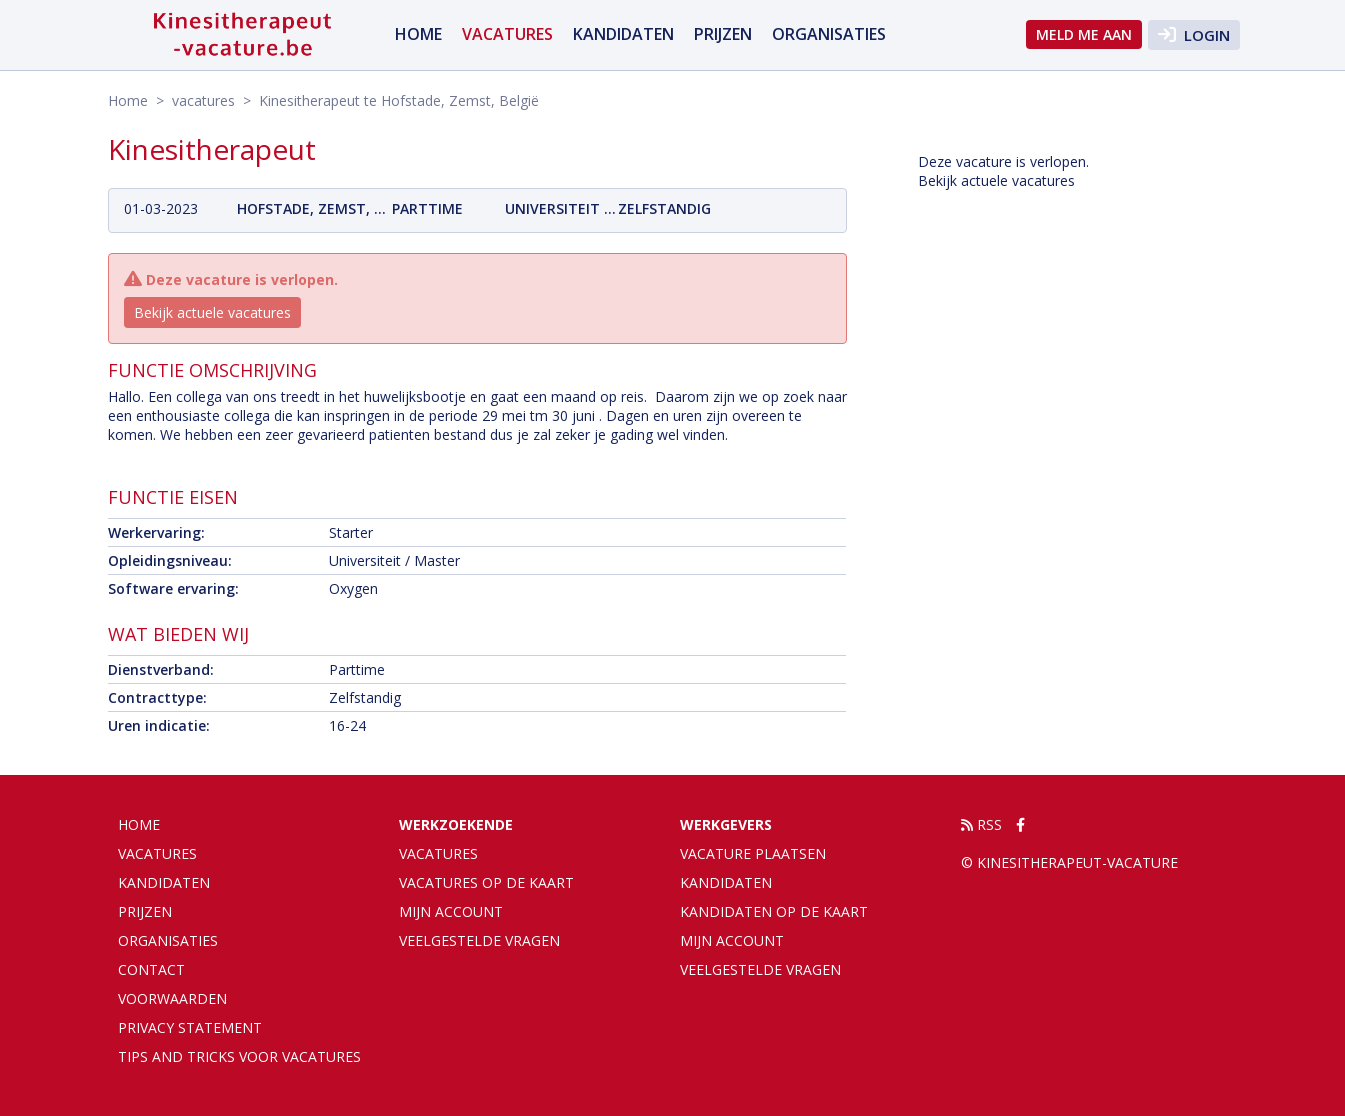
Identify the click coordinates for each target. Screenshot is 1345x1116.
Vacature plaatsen (753, 853)
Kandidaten (623, 34)
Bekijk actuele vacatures (212, 312)
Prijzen (723, 34)
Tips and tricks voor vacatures (239, 1056)
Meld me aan (1084, 34)
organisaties (829, 34)
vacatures (507, 34)
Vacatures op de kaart (486, 882)
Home (418, 34)
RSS (981, 824)
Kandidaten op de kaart (774, 911)
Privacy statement (190, 1027)
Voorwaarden (172, 998)
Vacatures (438, 853)
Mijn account (451, 911)
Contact (151, 969)
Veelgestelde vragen (479, 940)
